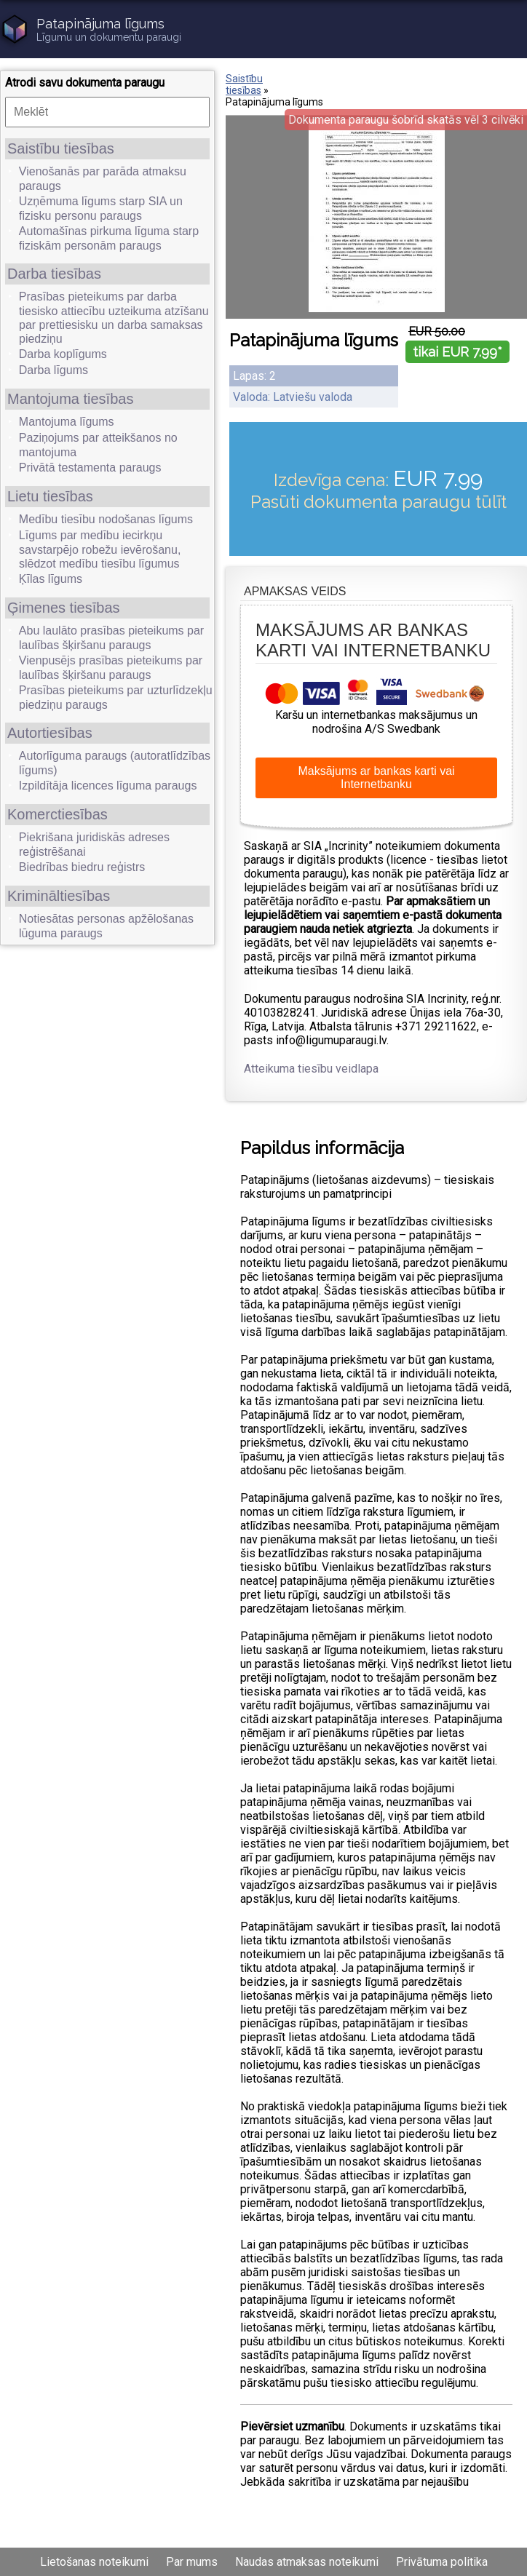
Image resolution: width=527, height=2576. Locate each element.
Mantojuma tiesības (70, 399)
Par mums (192, 2562)
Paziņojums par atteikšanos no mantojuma (98, 445)
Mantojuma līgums (66, 422)
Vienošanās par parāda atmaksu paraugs (102, 178)
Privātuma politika (442, 2562)
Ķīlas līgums (50, 579)
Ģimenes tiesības (63, 608)
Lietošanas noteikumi (94, 2562)
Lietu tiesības (50, 496)
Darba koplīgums (63, 354)
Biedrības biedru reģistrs (82, 867)
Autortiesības (49, 733)
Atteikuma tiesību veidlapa (311, 1069)
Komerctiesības (57, 814)
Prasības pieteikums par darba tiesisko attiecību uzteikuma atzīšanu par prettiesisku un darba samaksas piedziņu (114, 317)
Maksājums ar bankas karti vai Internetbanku (376, 777)
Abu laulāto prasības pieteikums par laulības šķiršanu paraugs (111, 637)
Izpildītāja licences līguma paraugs (108, 785)
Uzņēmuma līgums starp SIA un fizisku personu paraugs (101, 208)
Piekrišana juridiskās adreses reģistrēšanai (94, 844)
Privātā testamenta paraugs (90, 467)
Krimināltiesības (58, 896)
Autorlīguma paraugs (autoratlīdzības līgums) (114, 763)
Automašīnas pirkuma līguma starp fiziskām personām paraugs (109, 238)
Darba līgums (53, 370)
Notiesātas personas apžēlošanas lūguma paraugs (106, 926)
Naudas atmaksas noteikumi (307, 2562)
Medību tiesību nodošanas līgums (106, 519)
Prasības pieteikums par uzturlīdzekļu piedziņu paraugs (116, 697)
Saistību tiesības (60, 148)
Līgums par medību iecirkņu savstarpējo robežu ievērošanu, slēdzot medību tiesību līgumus (100, 549)
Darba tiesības (54, 274)
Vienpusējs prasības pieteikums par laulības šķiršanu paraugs (110, 667)
